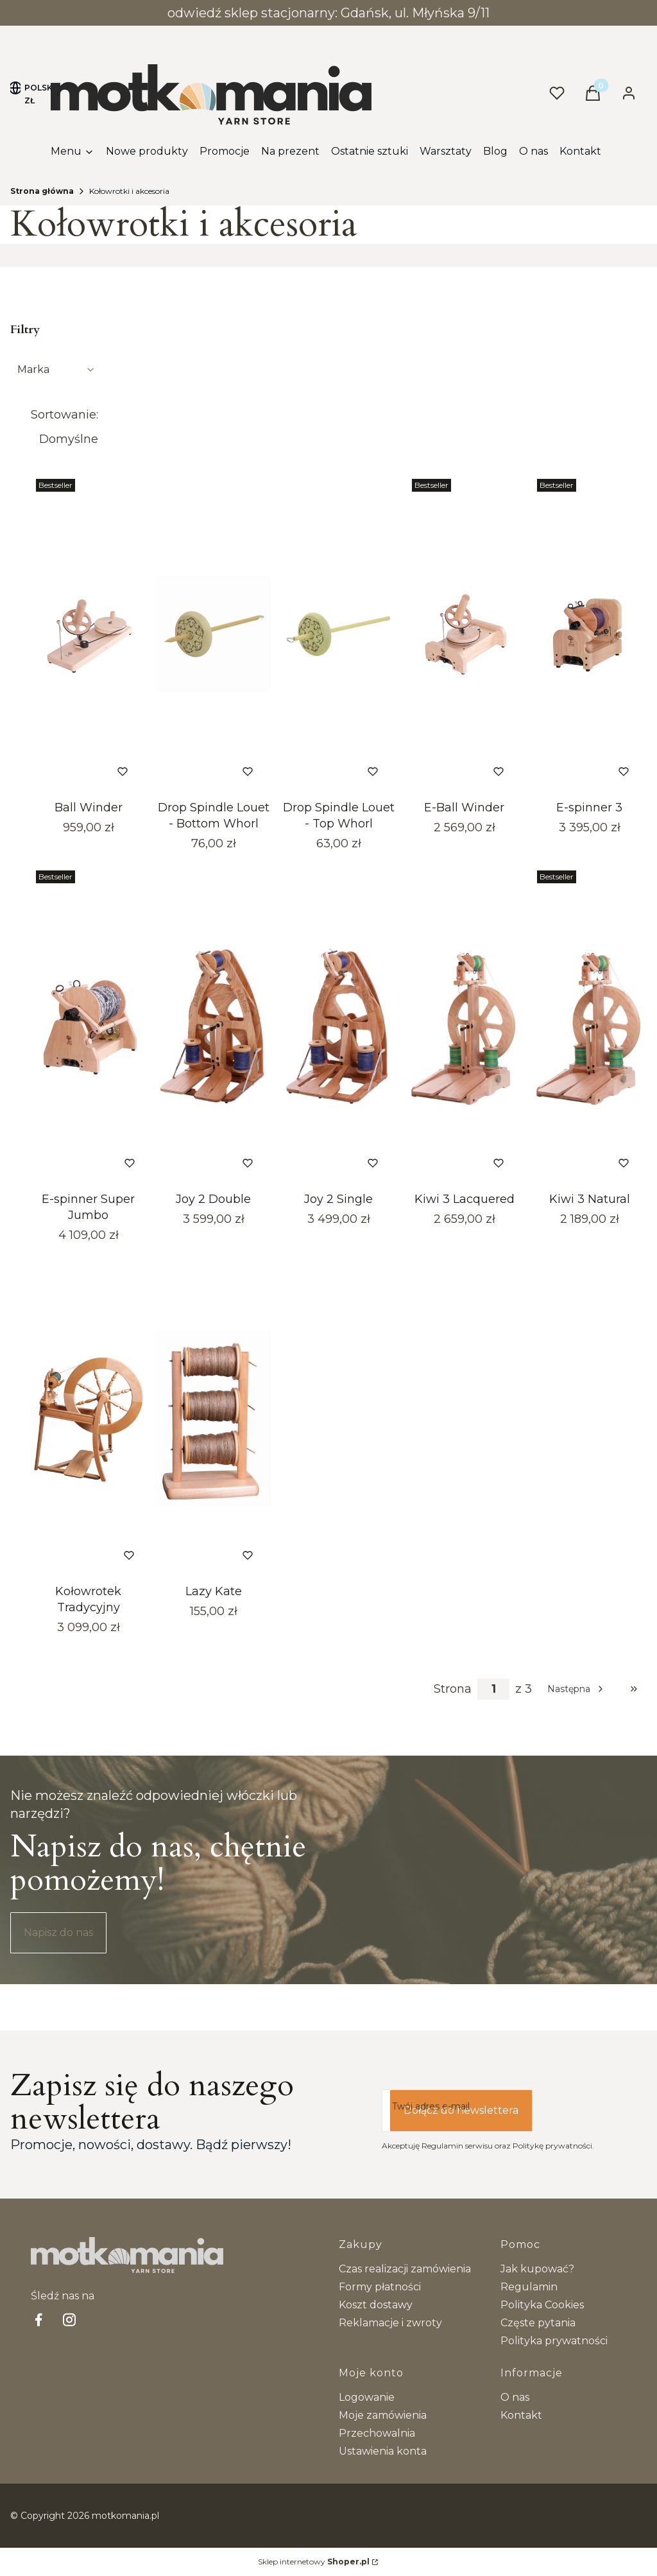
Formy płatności (380, 2287)
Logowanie (367, 2397)
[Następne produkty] (576, 1689)
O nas (514, 2397)
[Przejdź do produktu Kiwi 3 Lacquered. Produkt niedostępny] (464, 1025)
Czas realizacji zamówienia (405, 2269)
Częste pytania (538, 2323)
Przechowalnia (377, 2433)
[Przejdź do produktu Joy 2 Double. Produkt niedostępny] (213, 1025)
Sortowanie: (64, 414)
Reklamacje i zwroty (390, 2323)
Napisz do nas (58, 1932)
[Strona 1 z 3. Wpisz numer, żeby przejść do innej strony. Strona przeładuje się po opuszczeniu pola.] (493, 1689)
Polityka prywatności (554, 2341)
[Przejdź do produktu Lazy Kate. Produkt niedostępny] (213, 1418)
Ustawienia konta (383, 2451)
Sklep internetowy (314, 2561)
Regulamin (529, 2287)
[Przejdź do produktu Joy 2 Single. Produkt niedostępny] (338, 1025)
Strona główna (42, 191)
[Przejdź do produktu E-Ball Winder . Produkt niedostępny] (464, 634)
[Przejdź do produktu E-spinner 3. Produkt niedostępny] (589, 634)
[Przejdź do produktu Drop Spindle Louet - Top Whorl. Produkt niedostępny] (338, 634)
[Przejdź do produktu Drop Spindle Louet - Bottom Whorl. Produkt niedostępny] (213, 634)
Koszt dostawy (376, 2305)
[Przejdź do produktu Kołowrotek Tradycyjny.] (88, 1418)
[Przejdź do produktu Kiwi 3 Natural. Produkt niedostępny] (589, 1025)
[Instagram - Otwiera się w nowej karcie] (69, 2320)
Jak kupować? (537, 2269)
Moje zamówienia (383, 2415)
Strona (453, 1688)
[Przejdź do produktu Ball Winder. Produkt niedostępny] (88, 634)
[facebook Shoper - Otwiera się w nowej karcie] (38, 2320)
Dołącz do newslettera (461, 2110)
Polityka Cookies (542, 2305)
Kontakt (521, 2415)
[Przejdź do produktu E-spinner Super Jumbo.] (88, 1025)
